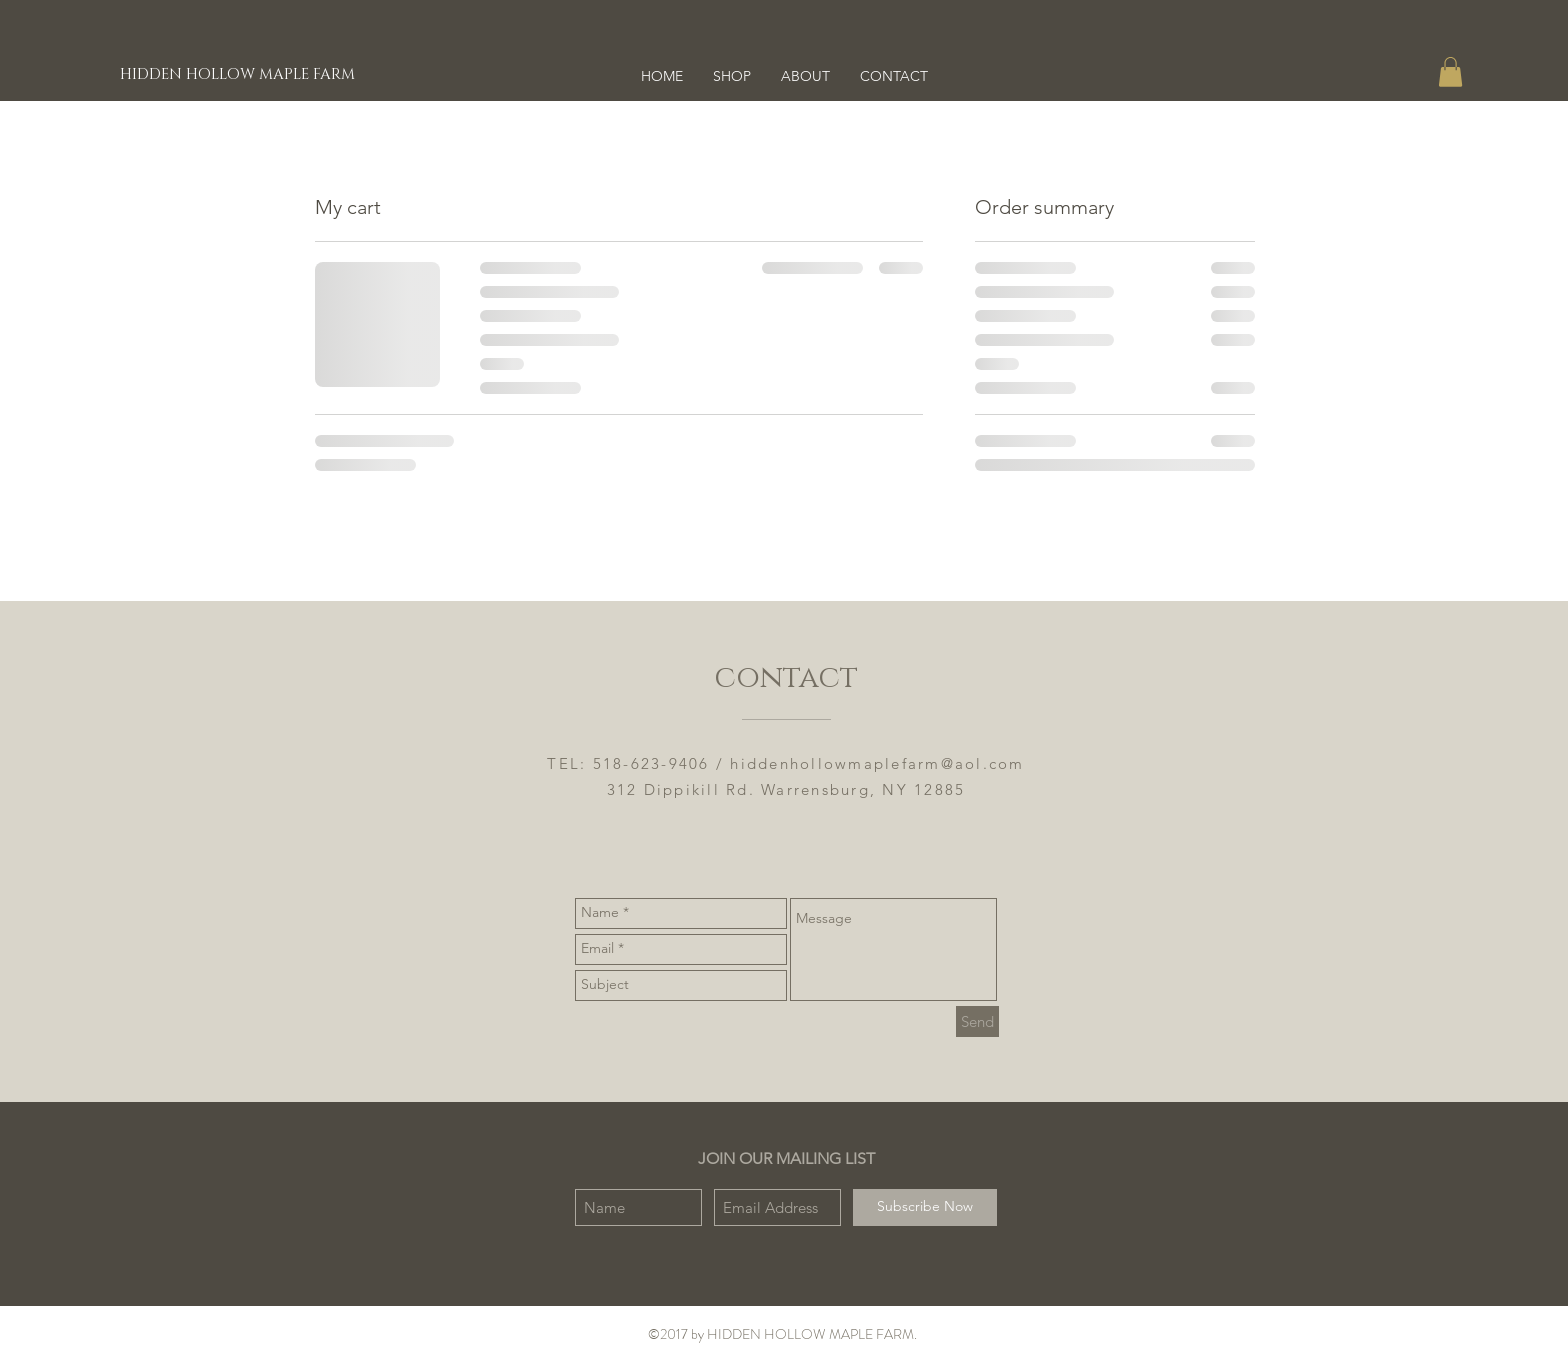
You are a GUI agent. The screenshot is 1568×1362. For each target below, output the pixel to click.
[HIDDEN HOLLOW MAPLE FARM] (238, 74)
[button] (1450, 72)
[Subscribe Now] (925, 1207)
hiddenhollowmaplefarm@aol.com (877, 763)
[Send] (977, 1021)
